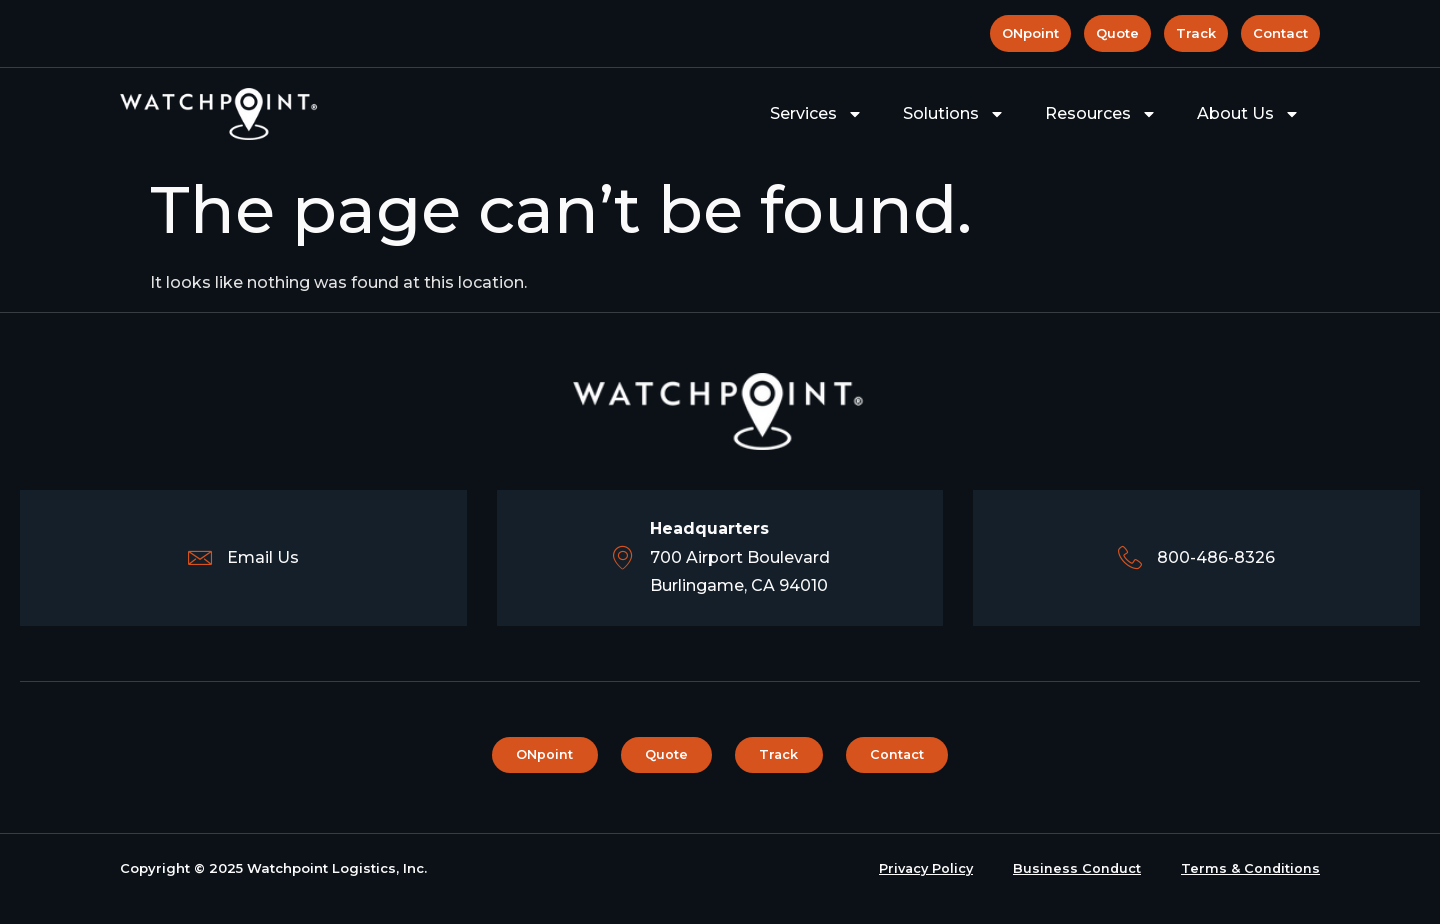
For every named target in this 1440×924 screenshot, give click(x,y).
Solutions (954, 114)
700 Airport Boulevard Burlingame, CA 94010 (740, 557)
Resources (1101, 114)
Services (816, 114)
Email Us (263, 557)
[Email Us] (199, 558)
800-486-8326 (1217, 557)
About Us (1248, 114)
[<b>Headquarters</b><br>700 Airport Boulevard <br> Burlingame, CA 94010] (622, 558)
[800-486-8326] (1130, 558)
